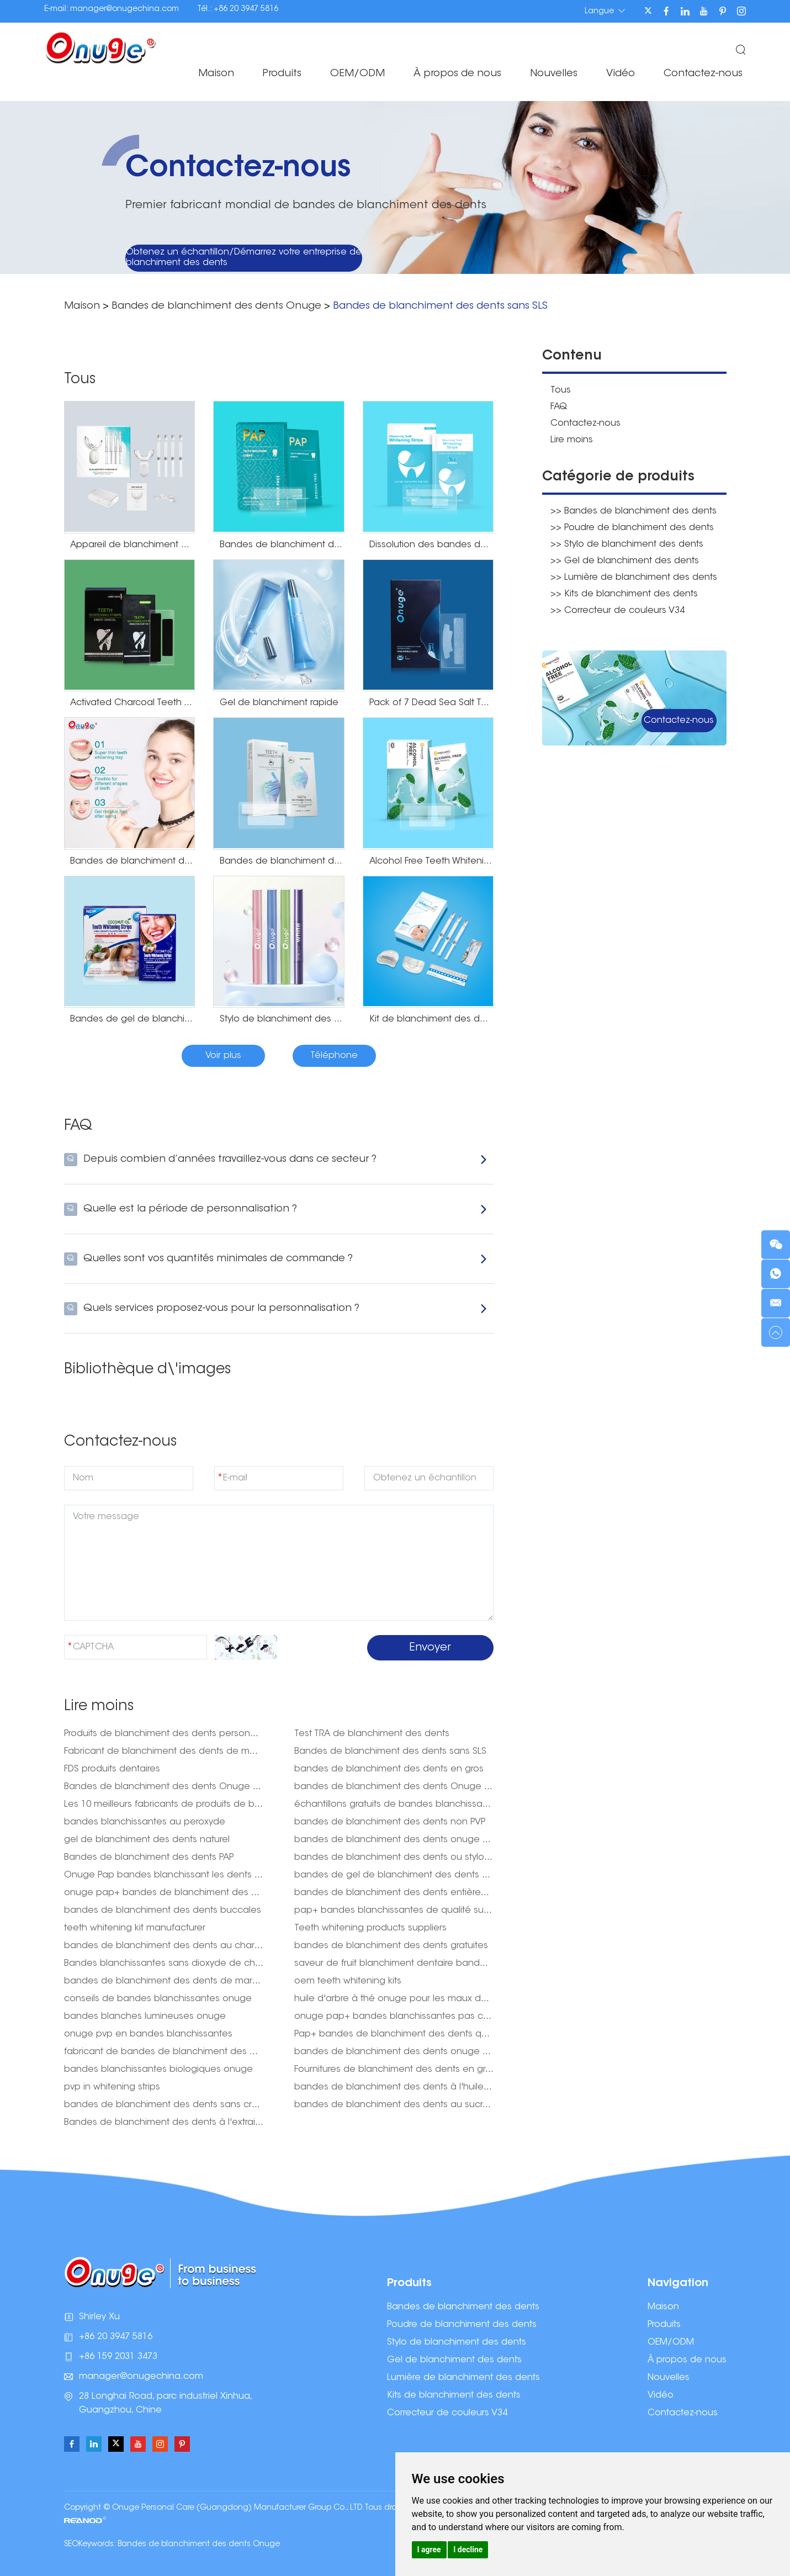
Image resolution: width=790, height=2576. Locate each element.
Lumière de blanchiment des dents (463, 2377)
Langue (605, 11)
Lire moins (571, 440)
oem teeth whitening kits (347, 1981)
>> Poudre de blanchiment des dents (632, 527)
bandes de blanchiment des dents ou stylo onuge (405, 1857)
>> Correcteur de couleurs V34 (617, 610)
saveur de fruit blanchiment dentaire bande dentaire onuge (425, 1963)
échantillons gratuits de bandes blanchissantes (397, 1804)
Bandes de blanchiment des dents (463, 2307)
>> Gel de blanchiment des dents (624, 561)
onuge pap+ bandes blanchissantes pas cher (395, 2016)
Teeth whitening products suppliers (370, 1928)
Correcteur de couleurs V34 (447, 2413)
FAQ (558, 407)
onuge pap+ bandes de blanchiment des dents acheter (189, 1893)
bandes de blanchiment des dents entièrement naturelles (421, 1893)
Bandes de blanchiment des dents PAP (149, 1857)
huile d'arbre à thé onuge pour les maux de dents (404, 1999)
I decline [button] (468, 2549)
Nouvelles (553, 74)
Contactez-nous (703, 74)
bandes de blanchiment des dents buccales (162, 1910)
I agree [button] (429, 2549)
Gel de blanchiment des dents (454, 2360)
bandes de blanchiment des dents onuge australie (406, 2052)
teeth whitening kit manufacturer (134, 1928)
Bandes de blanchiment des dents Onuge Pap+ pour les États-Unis (210, 1786)
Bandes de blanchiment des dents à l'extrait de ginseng (187, 2122)
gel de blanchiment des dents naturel (147, 1840)
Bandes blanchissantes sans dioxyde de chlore (167, 1963)
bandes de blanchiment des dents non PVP (389, 1822)
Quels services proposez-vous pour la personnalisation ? (276, 1308)
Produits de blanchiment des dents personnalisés (172, 1733)
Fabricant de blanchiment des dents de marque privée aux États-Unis (215, 1751)
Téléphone (334, 1055)
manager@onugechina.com (124, 9)
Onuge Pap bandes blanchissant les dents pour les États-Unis (198, 1875)
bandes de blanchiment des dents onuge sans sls (405, 1840)
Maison (216, 74)
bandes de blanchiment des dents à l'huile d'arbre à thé (419, 2087)
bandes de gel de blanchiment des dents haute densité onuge (434, 1875)
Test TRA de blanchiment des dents (371, 1733)
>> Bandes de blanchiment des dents (633, 511)
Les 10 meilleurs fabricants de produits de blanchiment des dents (207, 1804)
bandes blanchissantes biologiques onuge (158, 2069)
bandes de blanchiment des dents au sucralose (400, 2105)
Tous (560, 390)
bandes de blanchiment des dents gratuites (391, 1946)
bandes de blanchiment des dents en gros (389, 1769)
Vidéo (620, 74)
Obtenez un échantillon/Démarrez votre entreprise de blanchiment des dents (244, 257)
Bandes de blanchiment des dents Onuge (216, 306)
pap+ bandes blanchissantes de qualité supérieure (407, 1910)
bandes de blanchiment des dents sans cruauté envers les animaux (214, 2105)
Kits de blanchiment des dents (454, 2395)
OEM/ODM (357, 74)
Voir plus (223, 1055)
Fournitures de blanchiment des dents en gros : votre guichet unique (444, 2069)
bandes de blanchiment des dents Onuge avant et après (421, 1786)
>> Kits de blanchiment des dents (624, 594)
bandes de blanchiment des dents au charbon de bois (186, 1946)
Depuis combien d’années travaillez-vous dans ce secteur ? (276, 1159)
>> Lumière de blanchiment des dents (633, 577)
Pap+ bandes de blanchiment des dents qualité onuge (415, 2034)
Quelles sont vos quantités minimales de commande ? (276, 1259)
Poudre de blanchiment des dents (462, 2324)
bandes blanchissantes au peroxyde (144, 1822)
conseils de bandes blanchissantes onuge (158, 1999)
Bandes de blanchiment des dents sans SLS (440, 306)
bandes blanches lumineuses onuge (145, 2016)
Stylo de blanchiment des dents (456, 2342)
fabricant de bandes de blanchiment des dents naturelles (191, 2052)
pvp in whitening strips (112, 2087)
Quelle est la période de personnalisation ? (276, 1209)
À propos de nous (457, 74)
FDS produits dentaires (112, 1769)
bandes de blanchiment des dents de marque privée (182, 1981)
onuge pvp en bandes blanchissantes (148, 2034)
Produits (282, 74)
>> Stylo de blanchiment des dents (626, 544)
